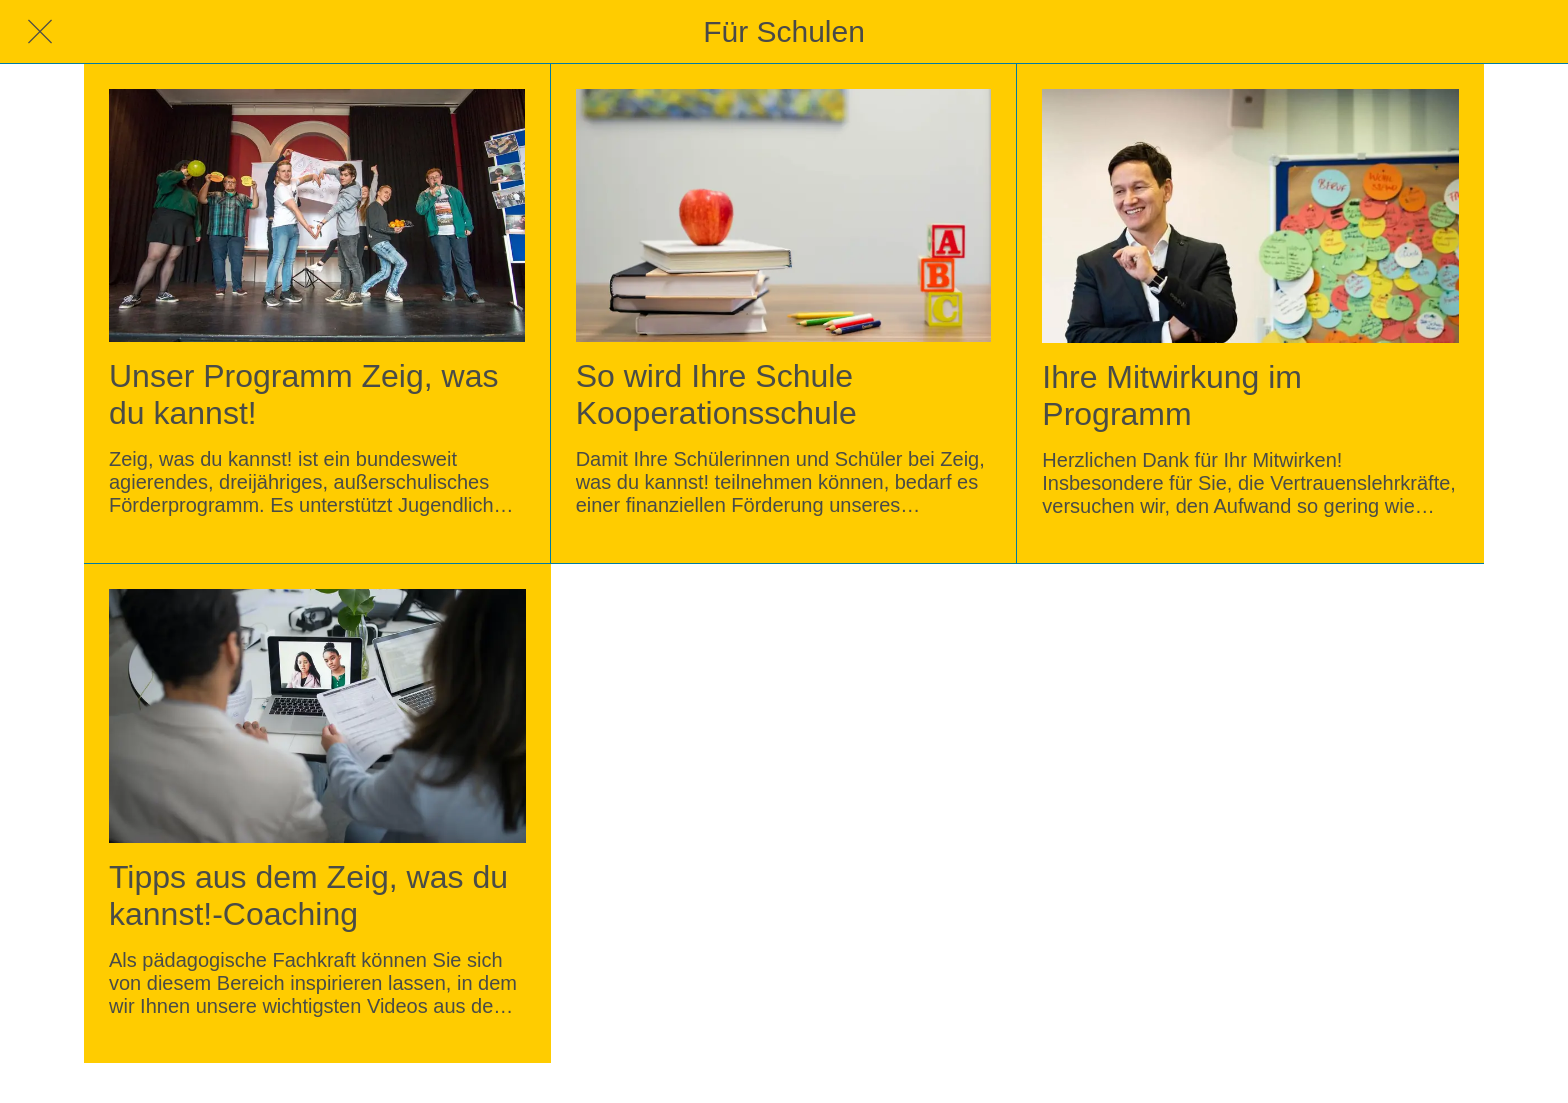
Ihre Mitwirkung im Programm (1172, 395)
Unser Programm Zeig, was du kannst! (303, 394)
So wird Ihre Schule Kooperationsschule (716, 394)
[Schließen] (40, 32)
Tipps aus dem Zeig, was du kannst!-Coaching (308, 895)
